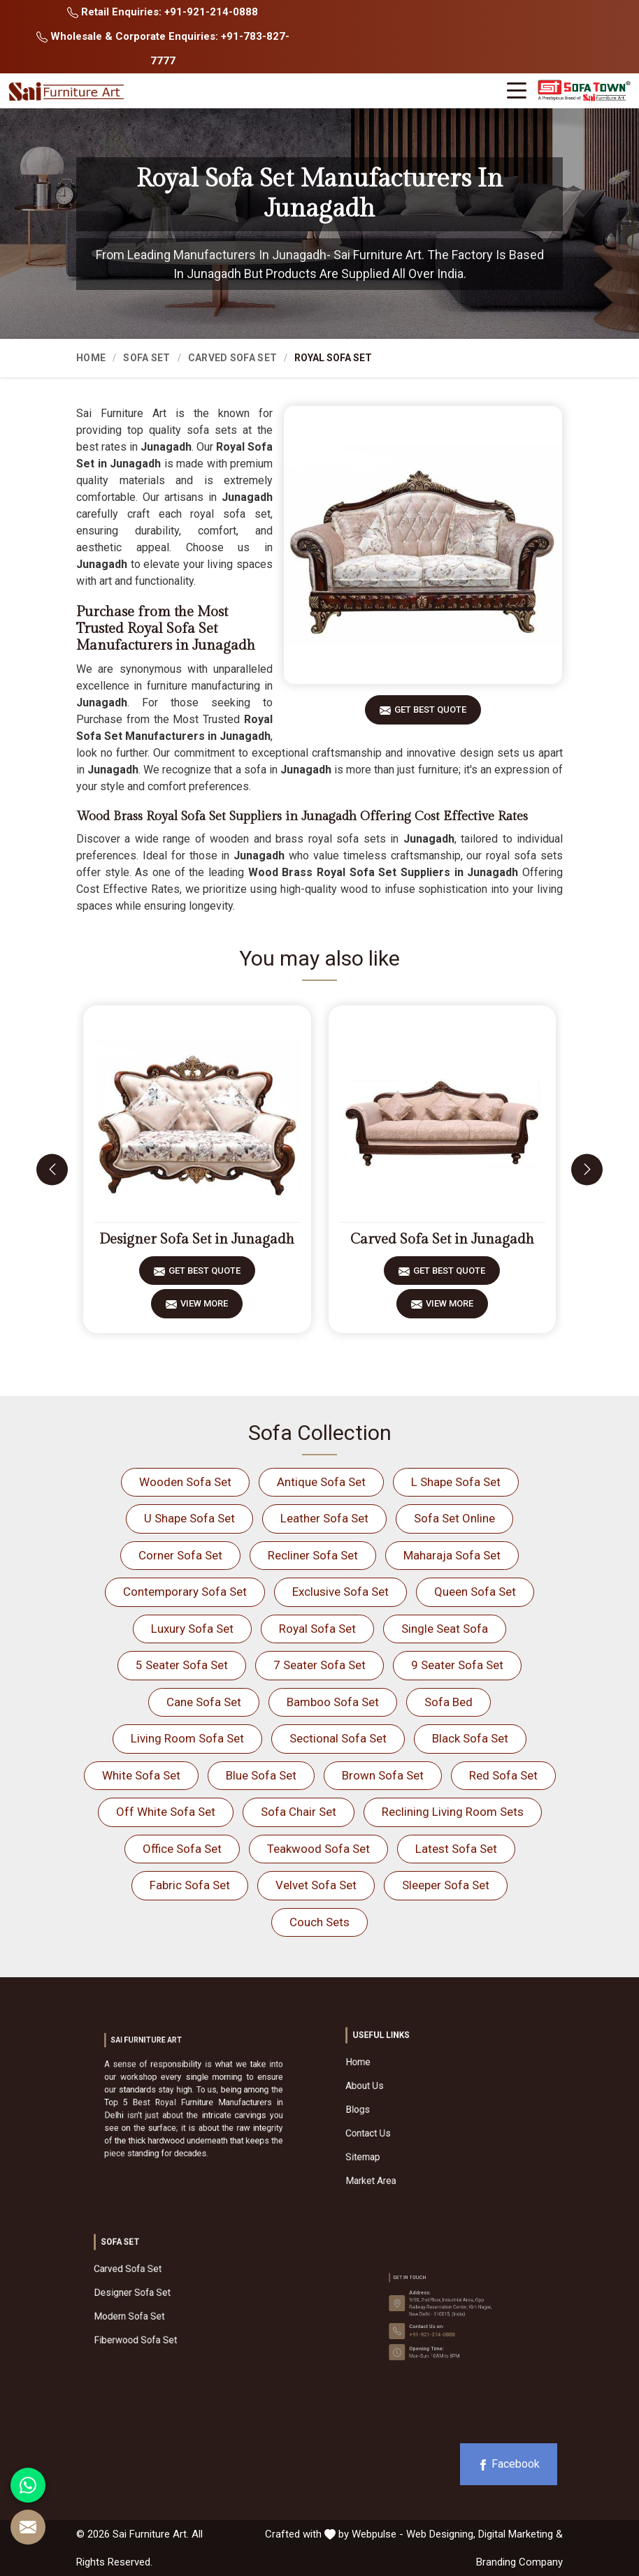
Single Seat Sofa (444, 1629)
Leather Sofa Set (324, 1518)
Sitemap (414, 2129)
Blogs (412, 2111)
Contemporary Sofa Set (185, 1592)
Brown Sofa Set (383, 1775)
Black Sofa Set (470, 1738)
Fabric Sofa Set (190, 1885)
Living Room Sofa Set (187, 1738)
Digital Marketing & (520, 2534)
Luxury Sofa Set (192, 1629)
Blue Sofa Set (261, 1775)
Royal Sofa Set (317, 1629)
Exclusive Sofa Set (340, 1592)
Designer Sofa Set (170, 2294)
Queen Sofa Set (475, 1592)
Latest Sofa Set (456, 1849)
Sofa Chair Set (298, 1812)
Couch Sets (319, 1922)
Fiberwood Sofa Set (171, 2313)
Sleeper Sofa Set (445, 1885)
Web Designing (439, 2534)
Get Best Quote (430, 714)
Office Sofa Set (182, 1849)
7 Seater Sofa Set (319, 1665)
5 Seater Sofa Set (182, 1665)
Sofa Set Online (454, 1518)
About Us (415, 2102)
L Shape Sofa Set (456, 1482)
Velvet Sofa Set (316, 1885)
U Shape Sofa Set (189, 1518)
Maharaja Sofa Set (452, 1555)
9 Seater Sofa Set (457, 1665)
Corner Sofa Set (180, 1555)
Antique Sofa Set (321, 1482)
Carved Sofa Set (233, 357)
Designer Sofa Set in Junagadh (196, 1239)
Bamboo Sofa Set (333, 1702)
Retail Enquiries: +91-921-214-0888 (162, 12)
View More (204, 1308)
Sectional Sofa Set (338, 1738)
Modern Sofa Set (169, 2303)
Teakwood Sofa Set (318, 1849)
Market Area (417, 2139)
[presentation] (52, 1169)
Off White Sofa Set (165, 1812)
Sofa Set (146, 357)
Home (91, 357)
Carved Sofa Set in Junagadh (442, 1239)
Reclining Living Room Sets (453, 1812)
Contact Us (416, 2120)
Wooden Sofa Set (185, 1482)
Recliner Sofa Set (313, 1555)
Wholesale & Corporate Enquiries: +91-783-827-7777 (162, 48)
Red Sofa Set (503, 1775)
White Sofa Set (141, 1775)
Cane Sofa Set (203, 1702)
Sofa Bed (448, 1702)
